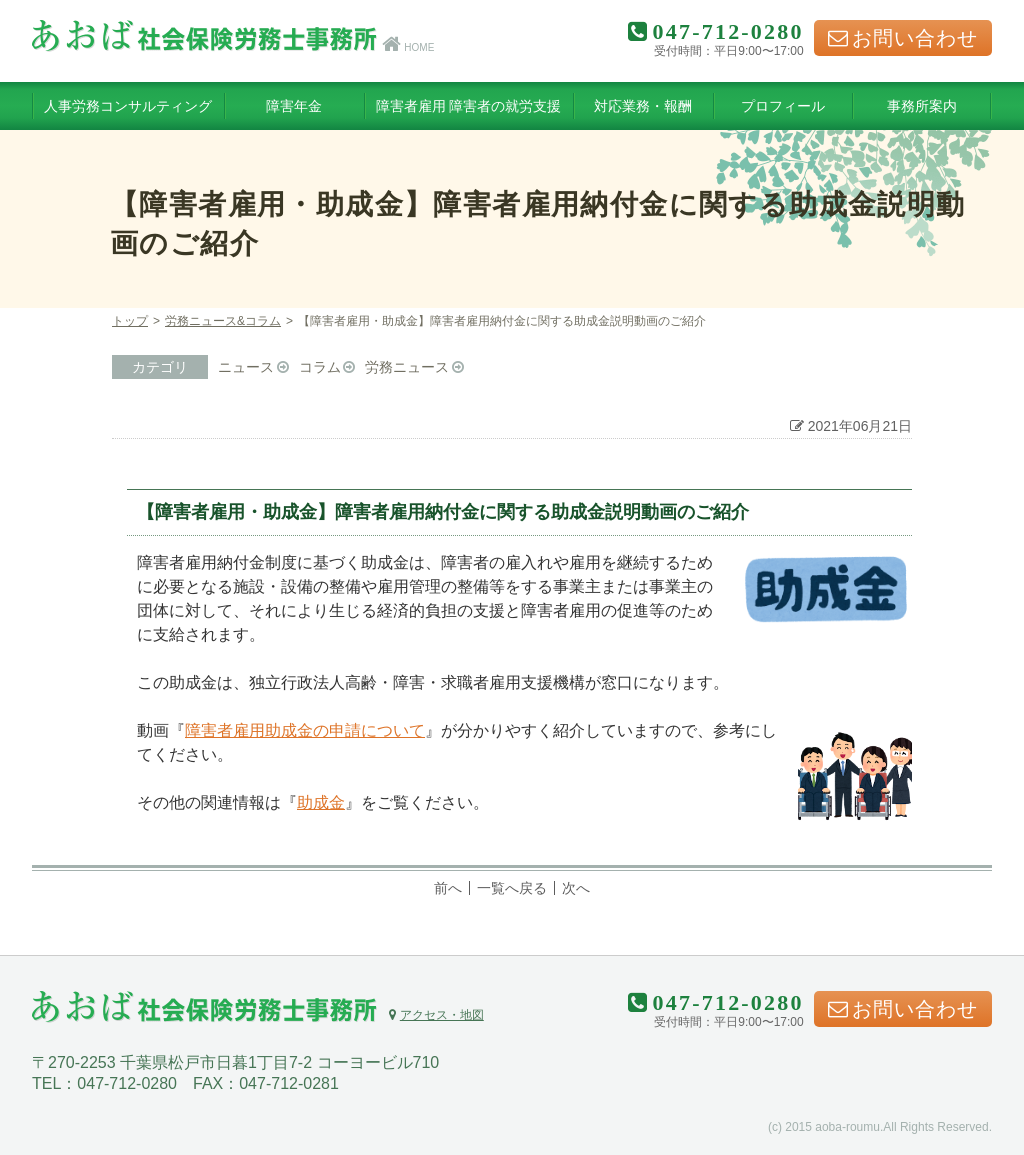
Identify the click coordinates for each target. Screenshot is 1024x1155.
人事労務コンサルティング (128, 106)
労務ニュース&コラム (223, 321)
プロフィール (783, 106)
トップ (130, 321)
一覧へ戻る (512, 888)
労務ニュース (407, 367)
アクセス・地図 (436, 1015)
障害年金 (294, 106)
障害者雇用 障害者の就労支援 (469, 106)
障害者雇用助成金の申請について (305, 730)
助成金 (321, 802)
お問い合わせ (903, 38)
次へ (576, 888)
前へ (448, 888)
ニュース (246, 367)
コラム (320, 367)
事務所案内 (922, 106)
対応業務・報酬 (643, 106)
